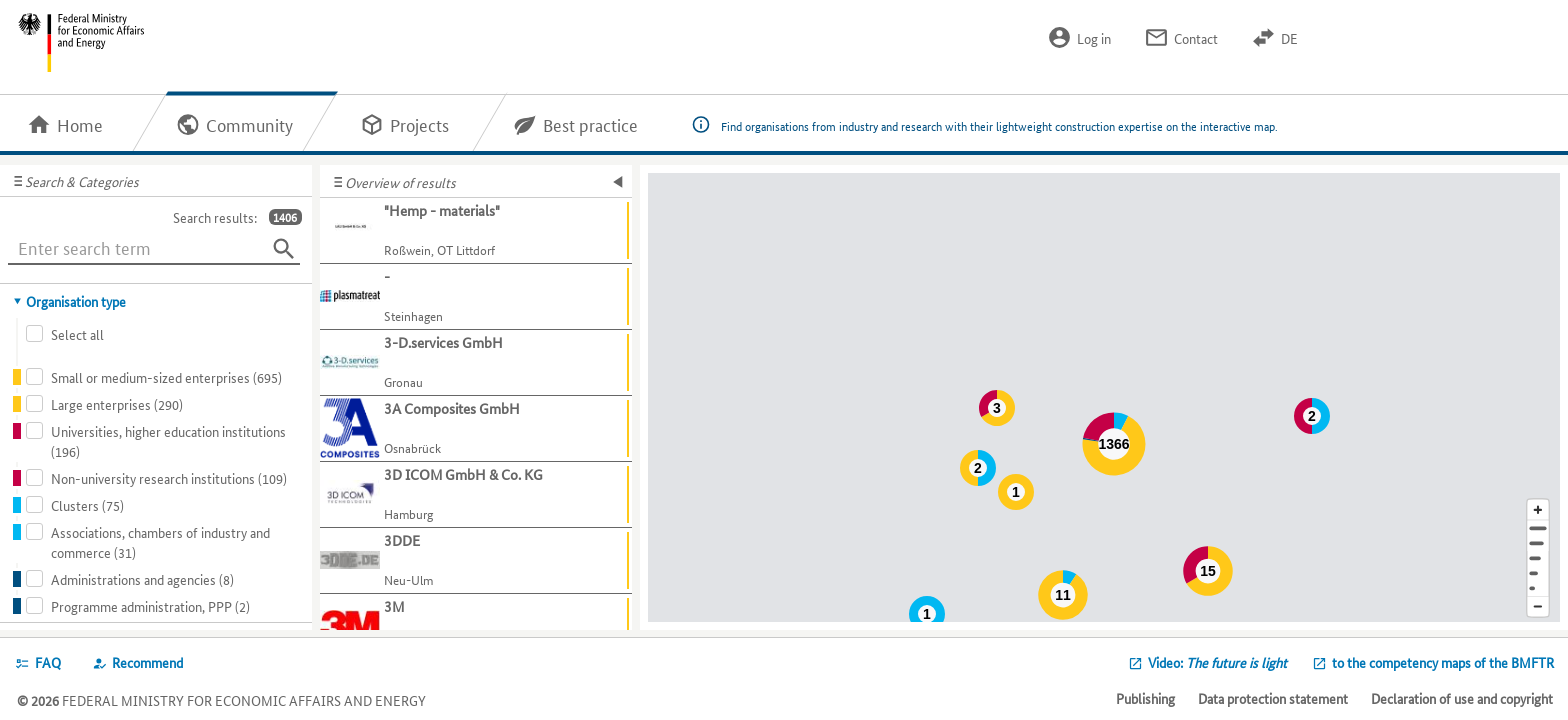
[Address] (1538, 528)
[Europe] (1538, 588)
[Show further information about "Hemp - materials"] (476, 231)
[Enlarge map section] (1538, 509)
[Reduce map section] (1538, 607)
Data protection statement (1273, 698)
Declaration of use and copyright (1462, 698)
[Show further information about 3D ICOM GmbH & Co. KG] (476, 495)
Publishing (1145, 698)
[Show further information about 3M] (476, 627)
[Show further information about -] (476, 297)
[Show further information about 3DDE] (476, 561)
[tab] (156, 301)
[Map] (1104, 397)
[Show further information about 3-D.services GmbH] (476, 363)
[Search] (284, 249)
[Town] (1538, 543)
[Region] (1538, 558)
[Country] (1538, 573)
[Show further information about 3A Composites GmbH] (476, 429)
